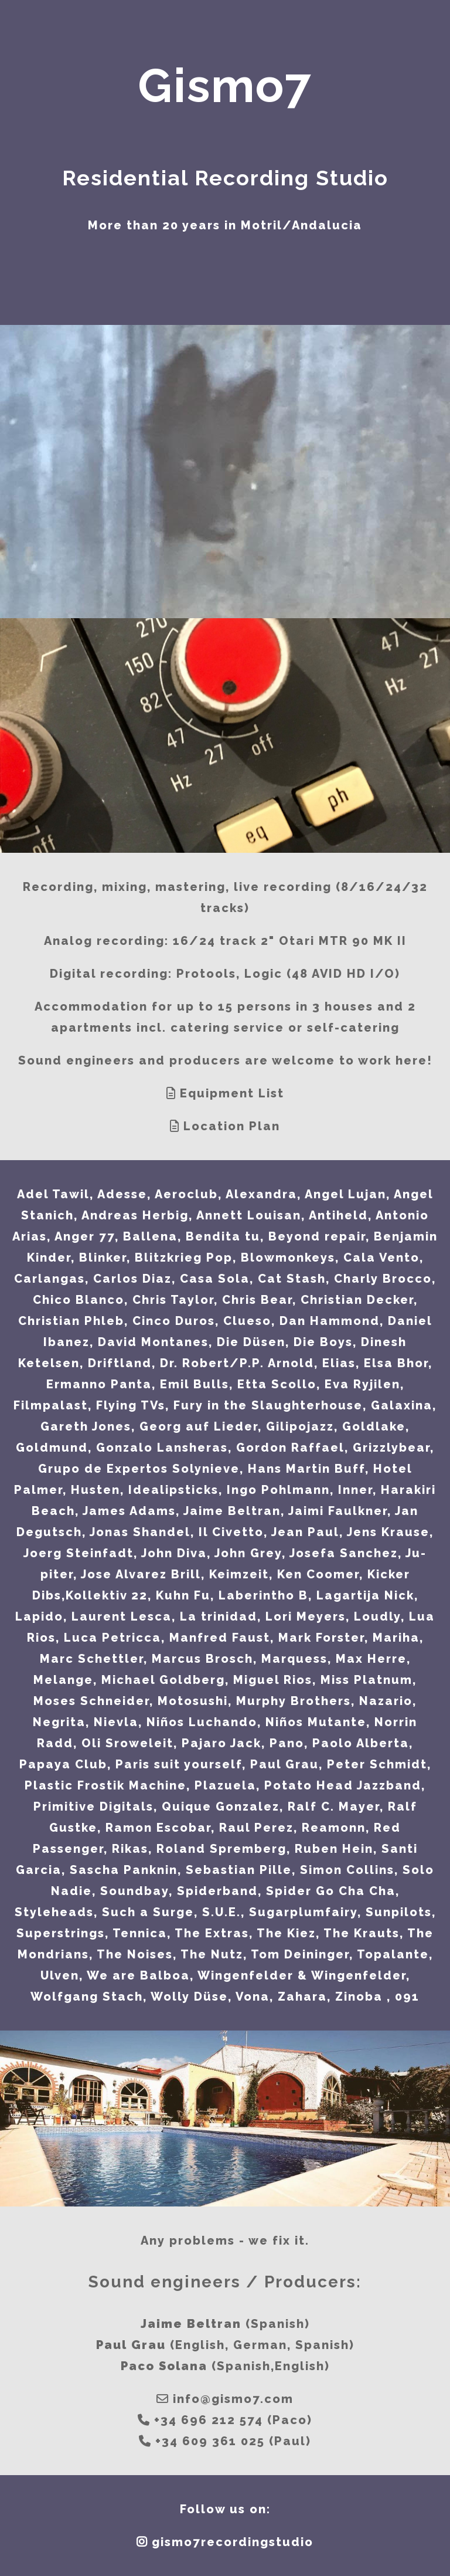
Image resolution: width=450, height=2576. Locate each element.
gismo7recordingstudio (232, 2542)
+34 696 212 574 (208, 2420)
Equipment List (232, 1093)
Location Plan (231, 1126)
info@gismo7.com (233, 2399)
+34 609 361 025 (210, 2441)
